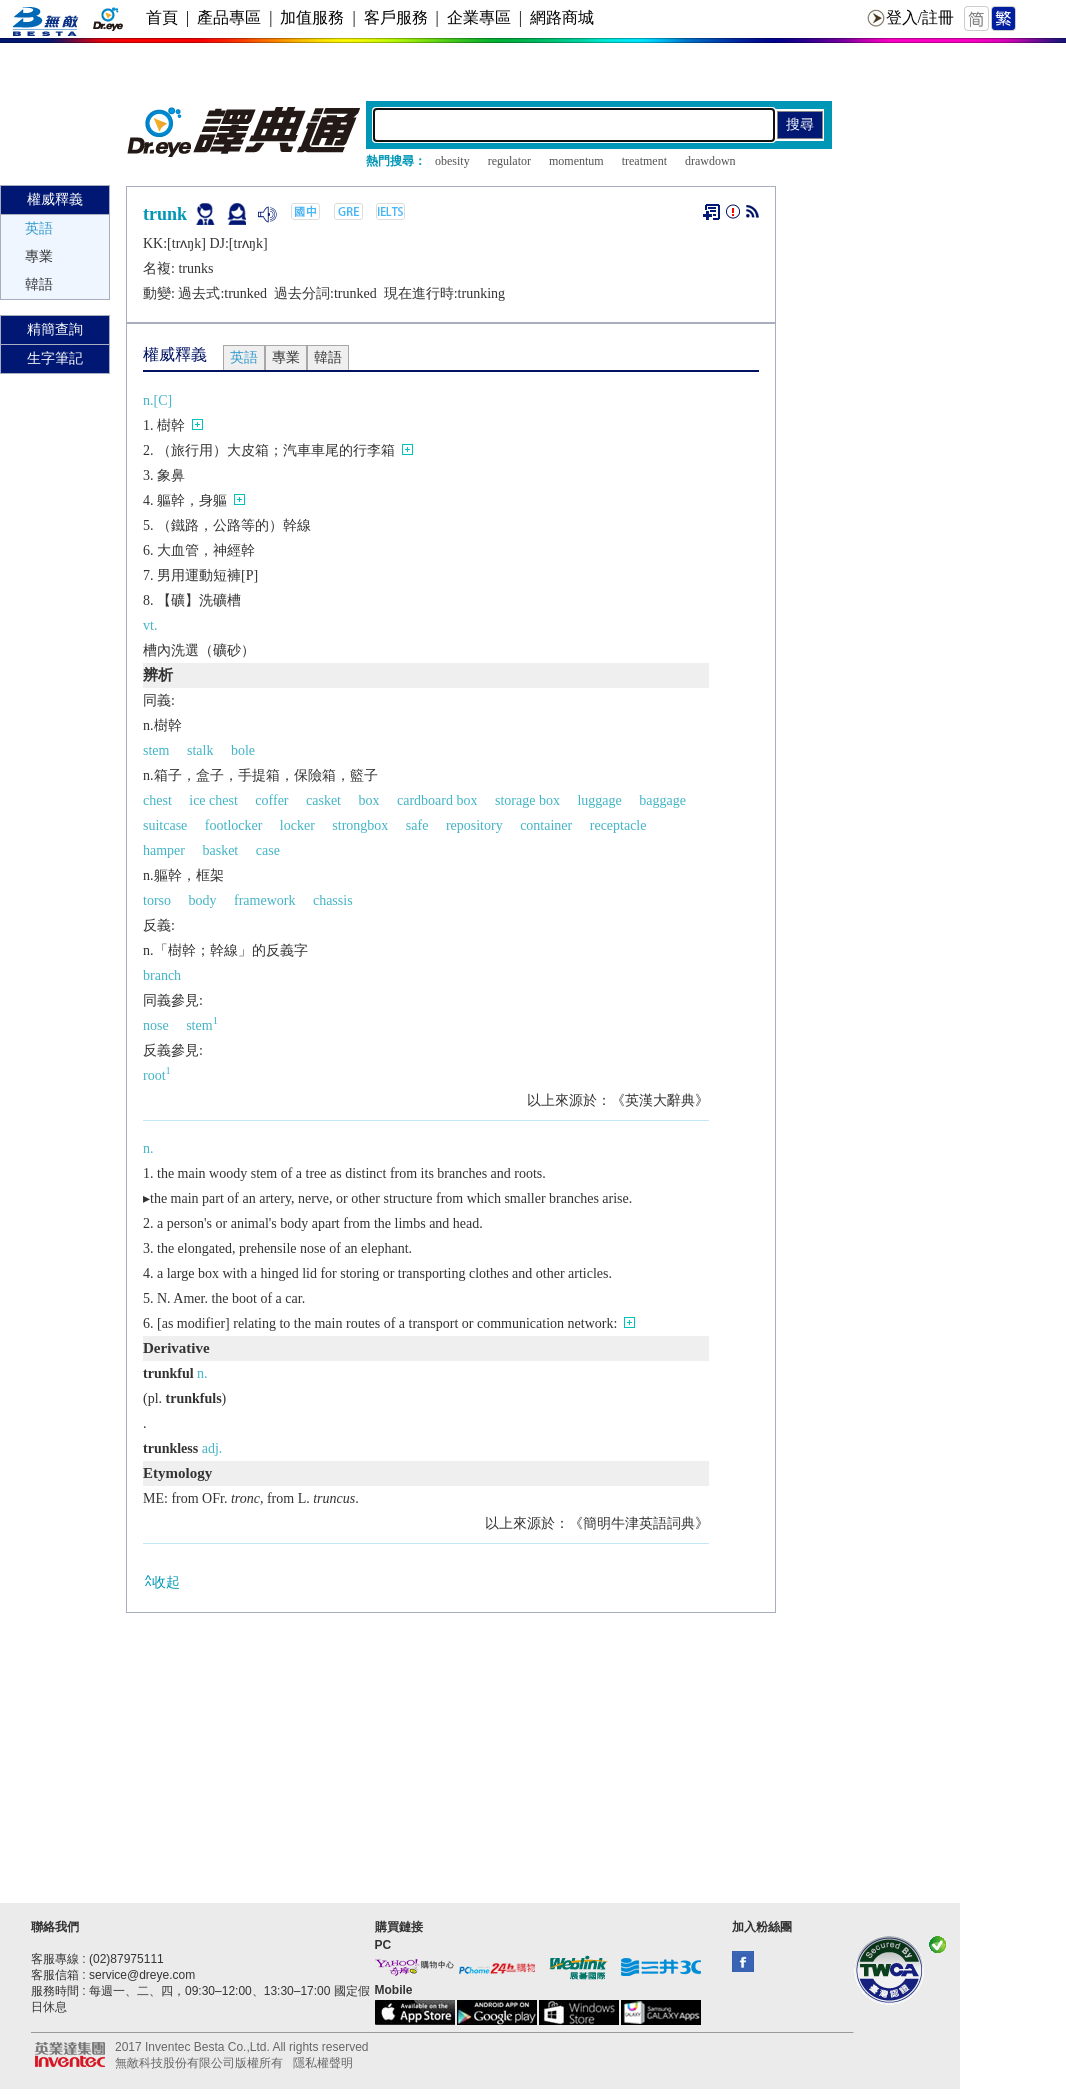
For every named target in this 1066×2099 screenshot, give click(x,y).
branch (162, 975)
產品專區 (229, 17)
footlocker (234, 825)
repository (474, 825)
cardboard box (437, 800)
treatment (644, 161)
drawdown (710, 161)
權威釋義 (55, 199)
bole (243, 750)
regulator (509, 161)
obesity (452, 161)
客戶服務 (396, 17)
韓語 (39, 284)
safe (417, 825)
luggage (599, 800)
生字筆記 (55, 358)
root (157, 1075)
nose (156, 1025)
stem (156, 750)
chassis (333, 900)
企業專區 (479, 17)
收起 (161, 1581)
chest (157, 800)
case (268, 850)
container (546, 825)
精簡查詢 (55, 329)
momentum (576, 161)
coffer (271, 800)
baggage (662, 800)
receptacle (618, 825)
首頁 (162, 17)
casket (323, 800)
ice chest (213, 800)
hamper (164, 850)
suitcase (165, 825)
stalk (200, 750)
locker (297, 825)
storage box (527, 800)
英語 (39, 228)
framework (264, 900)
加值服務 (312, 17)
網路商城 (562, 17)
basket (220, 850)
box (369, 800)
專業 (39, 256)
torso (157, 900)
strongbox (360, 825)
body (203, 900)
